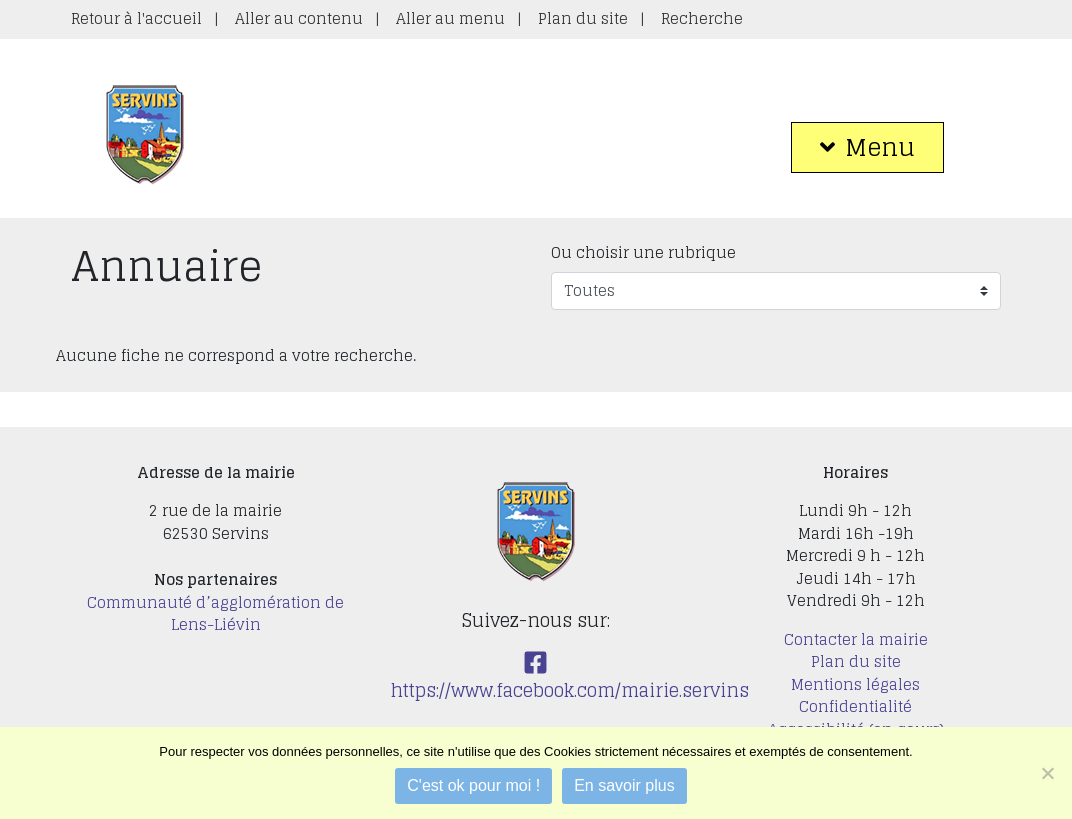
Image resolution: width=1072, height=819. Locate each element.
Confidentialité (855, 706)
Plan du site (583, 18)
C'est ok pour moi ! (473, 785)
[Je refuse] (1047, 773)
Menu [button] (867, 147)
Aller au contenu (299, 18)
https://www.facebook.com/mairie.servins (570, 678)
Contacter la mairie (856, 639)
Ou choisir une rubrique (643, 253)
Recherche (702, 18)
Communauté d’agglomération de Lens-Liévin (215, 614)
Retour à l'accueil (136, 18)
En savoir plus (624, 785)
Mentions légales (855, 684)
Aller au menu (450, 18)
